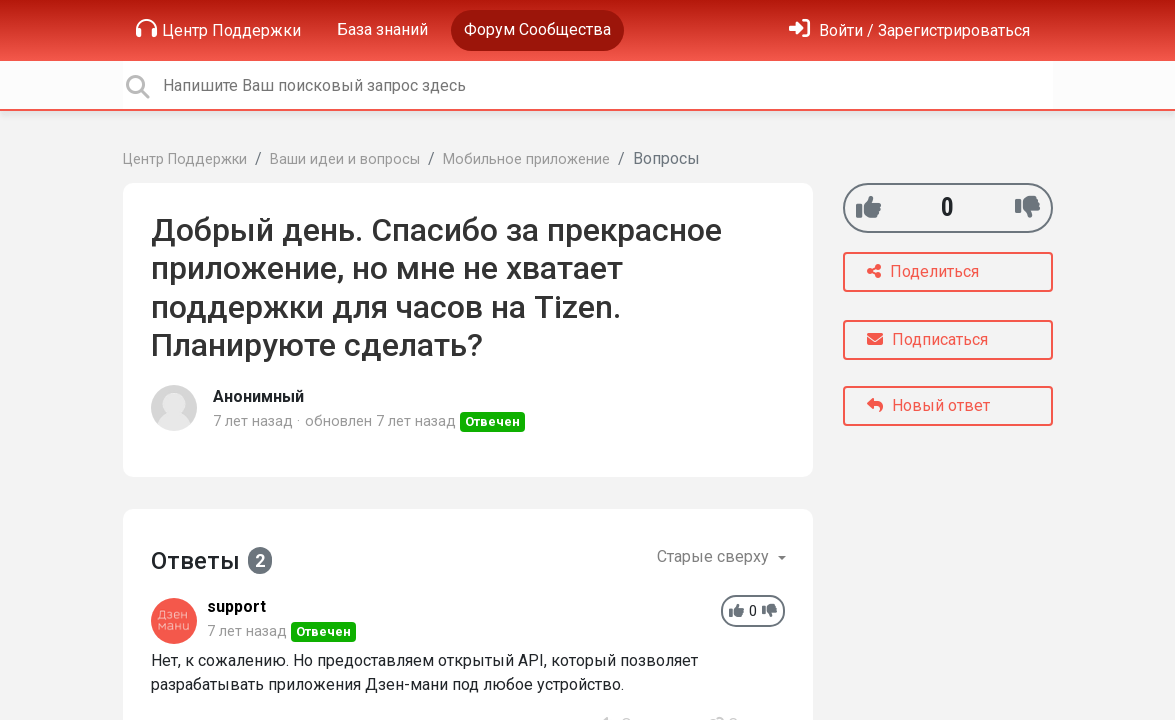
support (236, 606)
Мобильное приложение (526, 159)
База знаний (382, 29)
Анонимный (258, 396)
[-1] (1027, 207)
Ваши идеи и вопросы (345, 159)
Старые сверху (715, 556)
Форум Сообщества (537, 29)
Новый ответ (928, 405)
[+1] (868, 207)
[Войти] (909, 30)
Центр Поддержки (218, 29)
